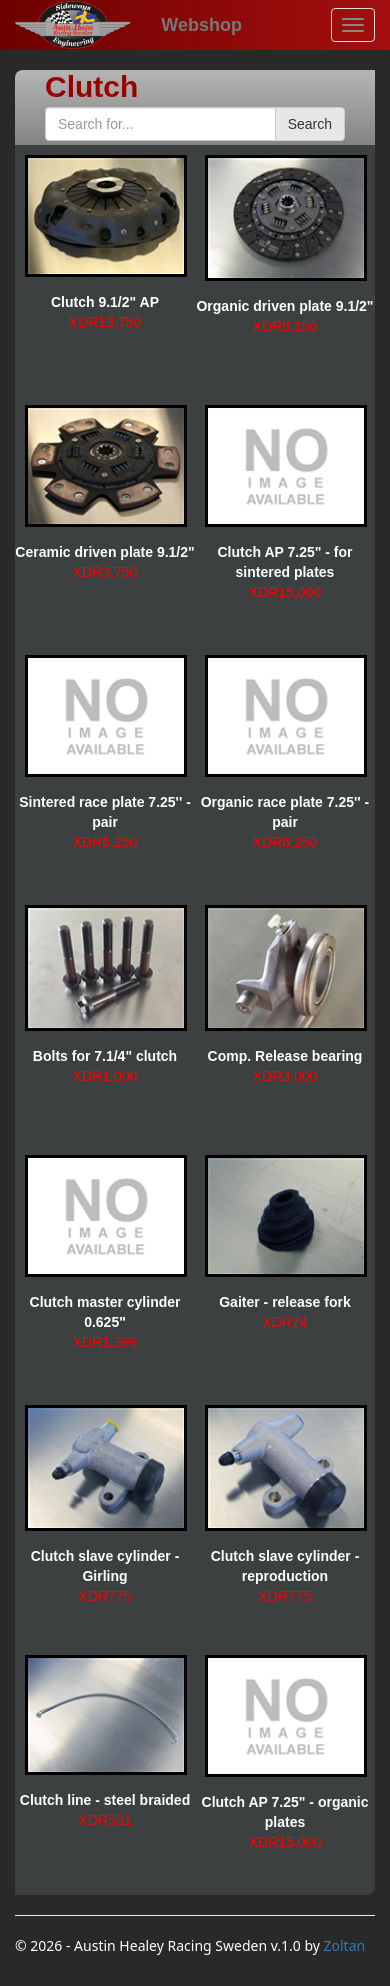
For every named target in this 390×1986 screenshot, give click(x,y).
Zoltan (345, 1945)
